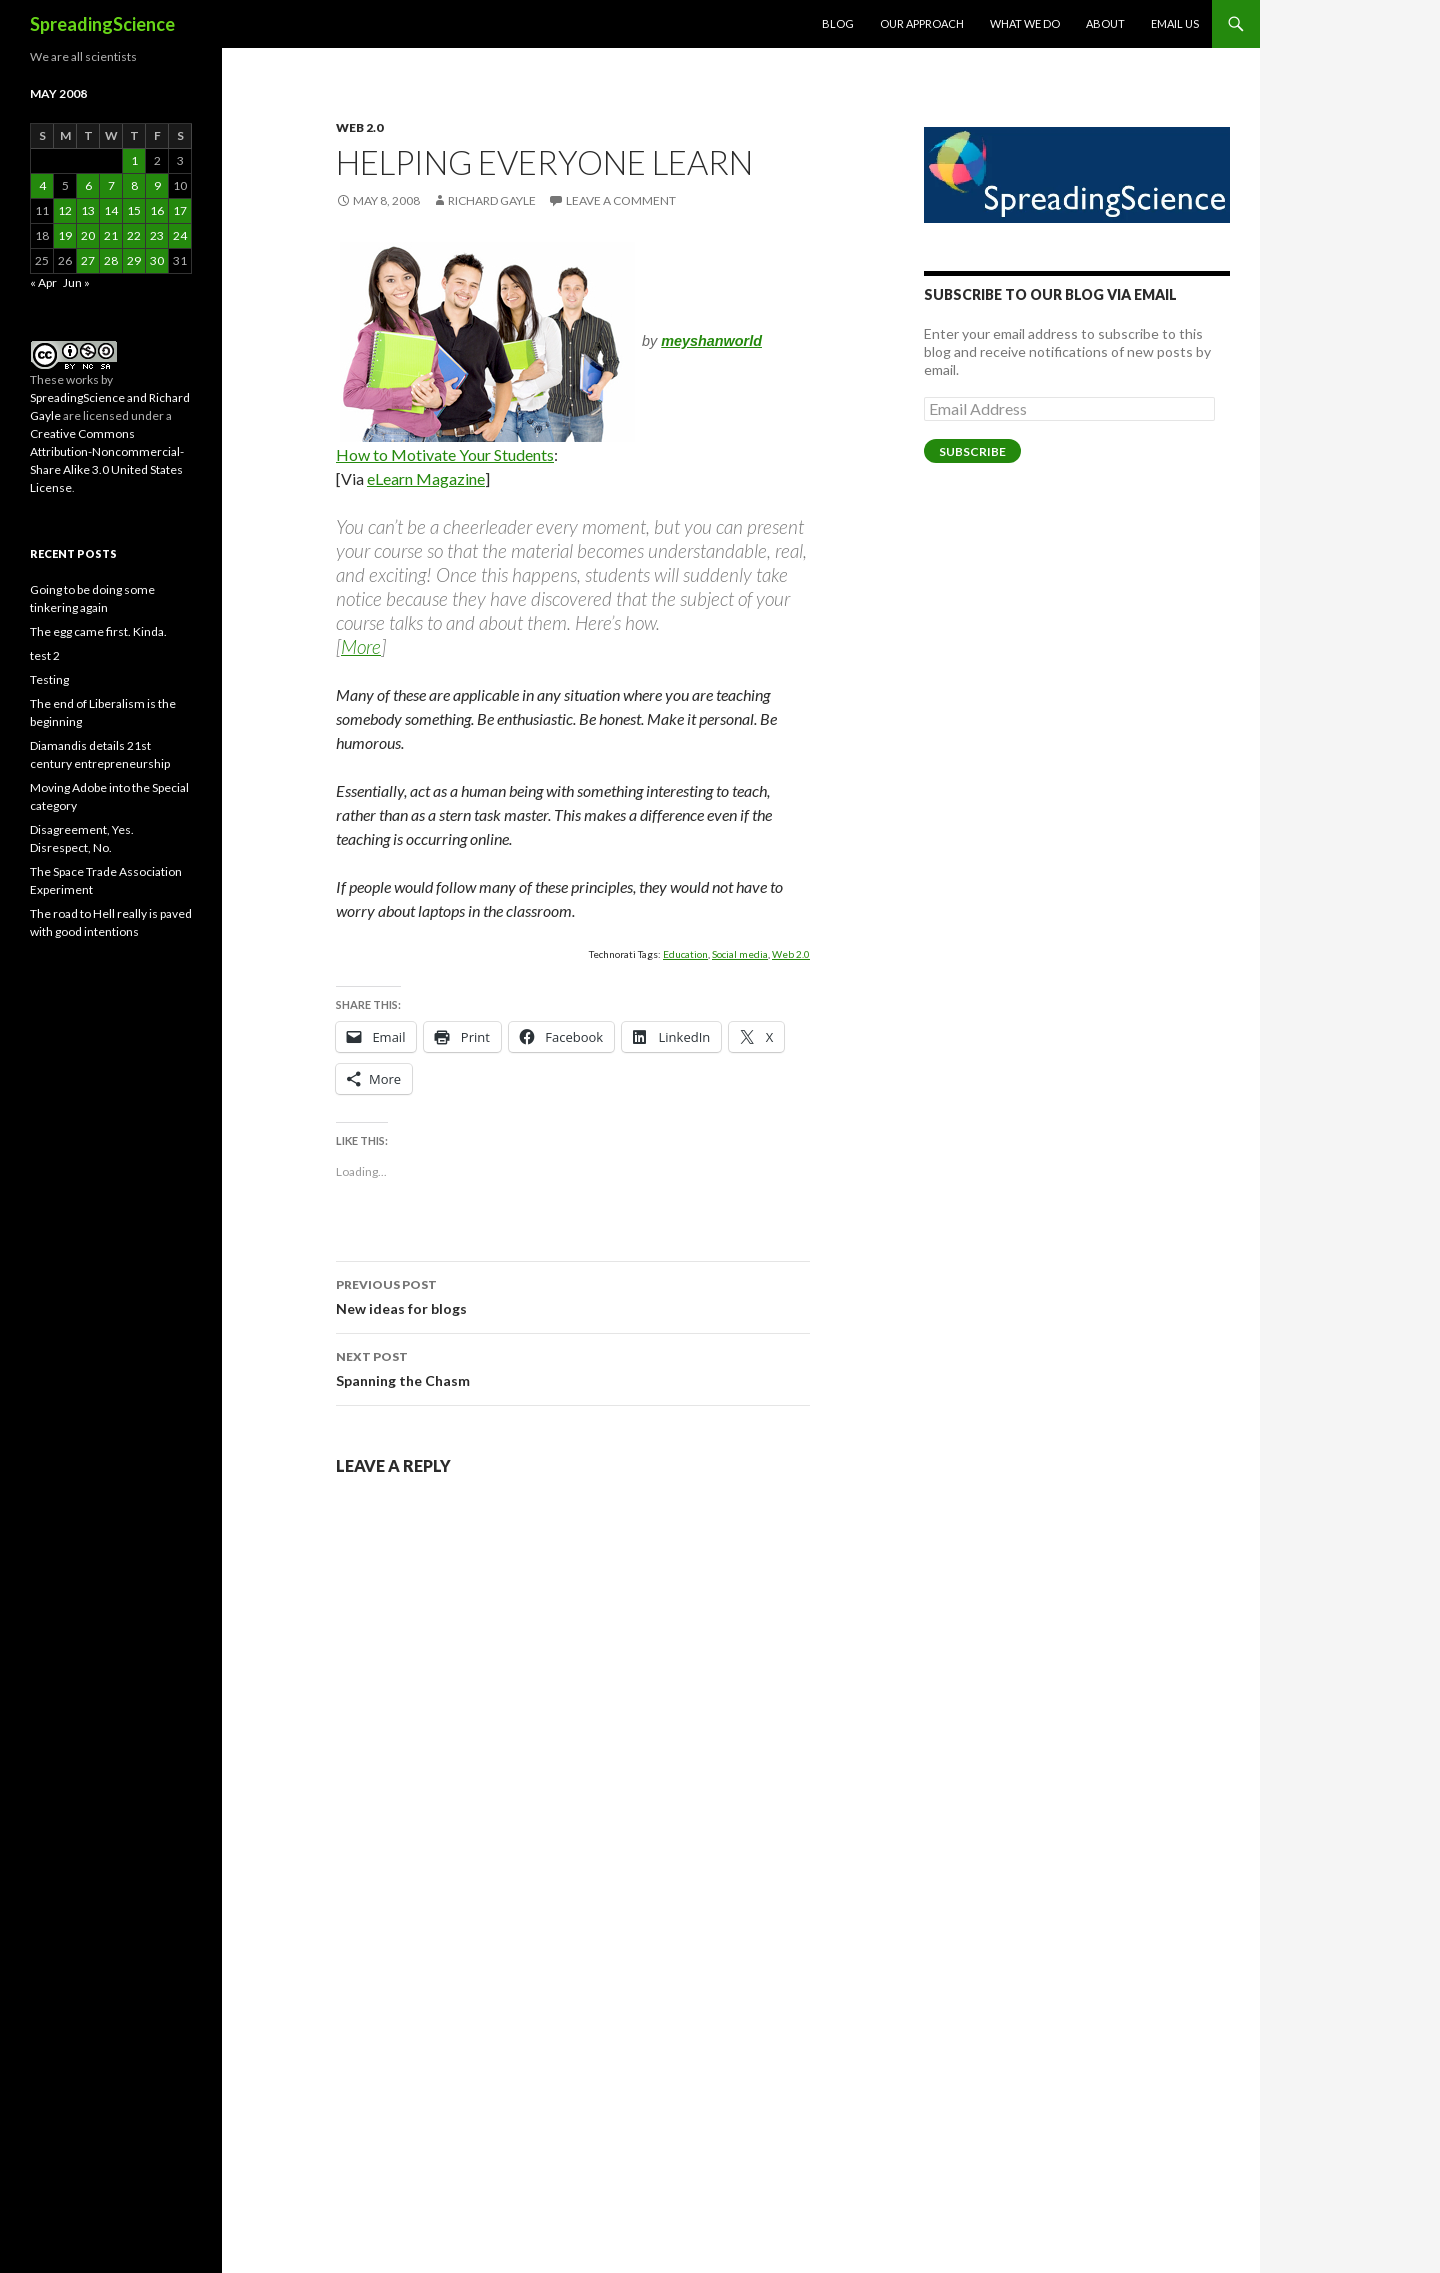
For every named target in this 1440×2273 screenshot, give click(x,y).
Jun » (76, 282)
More (361, 646)
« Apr (43, 282)
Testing (49, 679)
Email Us (1175, 23)
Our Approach (922, 23)
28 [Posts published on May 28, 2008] (111, 260)
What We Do (1025, 23)
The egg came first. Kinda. (98, 631)
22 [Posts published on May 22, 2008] (134, 235)
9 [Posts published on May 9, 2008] (157, 185)
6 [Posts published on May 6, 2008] (88, 185)
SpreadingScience (102, 24)
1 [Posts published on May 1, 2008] (134, 160)
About (1105, 23)
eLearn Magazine (426, 478)
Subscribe (972, 451)
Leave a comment (621, 200)
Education (685, 954)
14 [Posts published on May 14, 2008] (111, 210)
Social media (740, 954)
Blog (838, 23)
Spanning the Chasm (573, 1367)
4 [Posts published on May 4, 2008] (42, 185)
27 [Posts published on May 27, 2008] (88, 260)
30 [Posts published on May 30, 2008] (157, 260)
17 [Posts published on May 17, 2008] (180, 210)
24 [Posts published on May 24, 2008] (180, 235)
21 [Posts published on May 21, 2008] (111, 235)
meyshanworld (711, 341)
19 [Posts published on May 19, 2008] (65, 235)
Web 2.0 (359, 127)
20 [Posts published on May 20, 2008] (88, 235)
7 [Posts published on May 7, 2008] (111, 185)
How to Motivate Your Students (445, 454)
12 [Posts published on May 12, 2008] (65, 210)
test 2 (45, 655)
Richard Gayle (492, 200)
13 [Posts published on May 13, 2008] (88, 210)
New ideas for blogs (573, 1295)
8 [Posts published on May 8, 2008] (134, 185)
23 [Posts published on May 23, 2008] (157, 235)
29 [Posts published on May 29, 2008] (134, 260)
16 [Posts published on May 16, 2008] (157, 210)
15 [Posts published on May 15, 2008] (134, 210)
